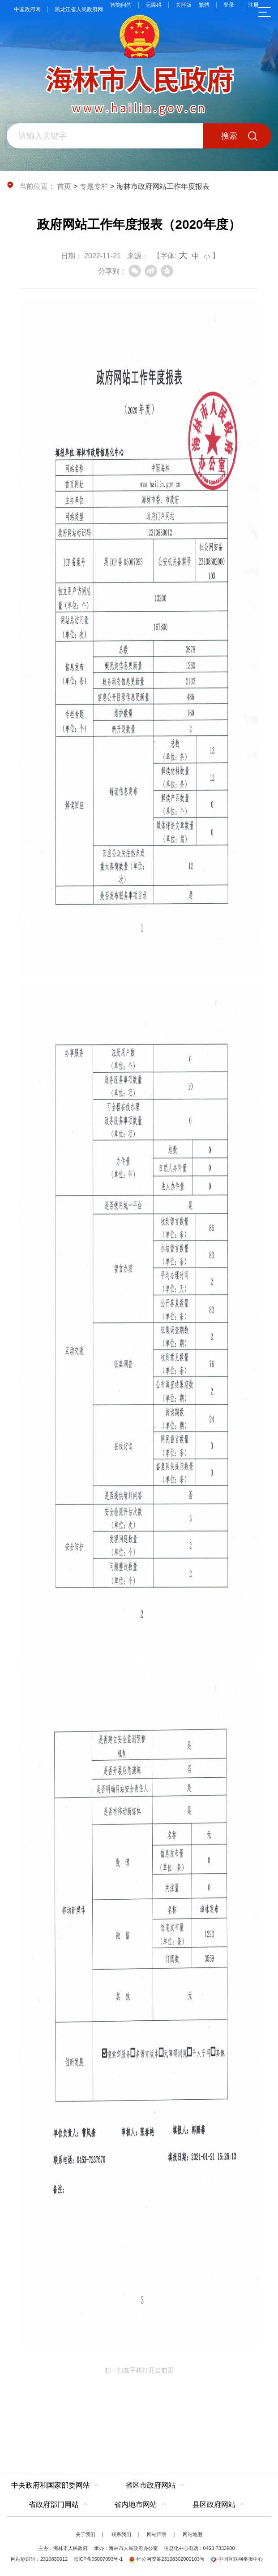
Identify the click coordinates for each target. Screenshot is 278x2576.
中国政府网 (27, 9)
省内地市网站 (135, 2504)
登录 (228, 5)
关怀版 (183, 5)
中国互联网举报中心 (236, 2559)
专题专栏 (94, 186)
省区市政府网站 (150, 2485)
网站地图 (192, 2534)
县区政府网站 (213, 2504)
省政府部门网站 (54, 2504)
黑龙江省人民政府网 (79, 9)
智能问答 (121, 5)
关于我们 (85, 2534)
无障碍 (153, 5)
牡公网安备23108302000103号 (166, 2559)
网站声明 (157, 2534)
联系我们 (121, 2534)
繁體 (204, 5)
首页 (64, 186)
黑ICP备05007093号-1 (98, 2559)
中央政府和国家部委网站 (50, 2485)
